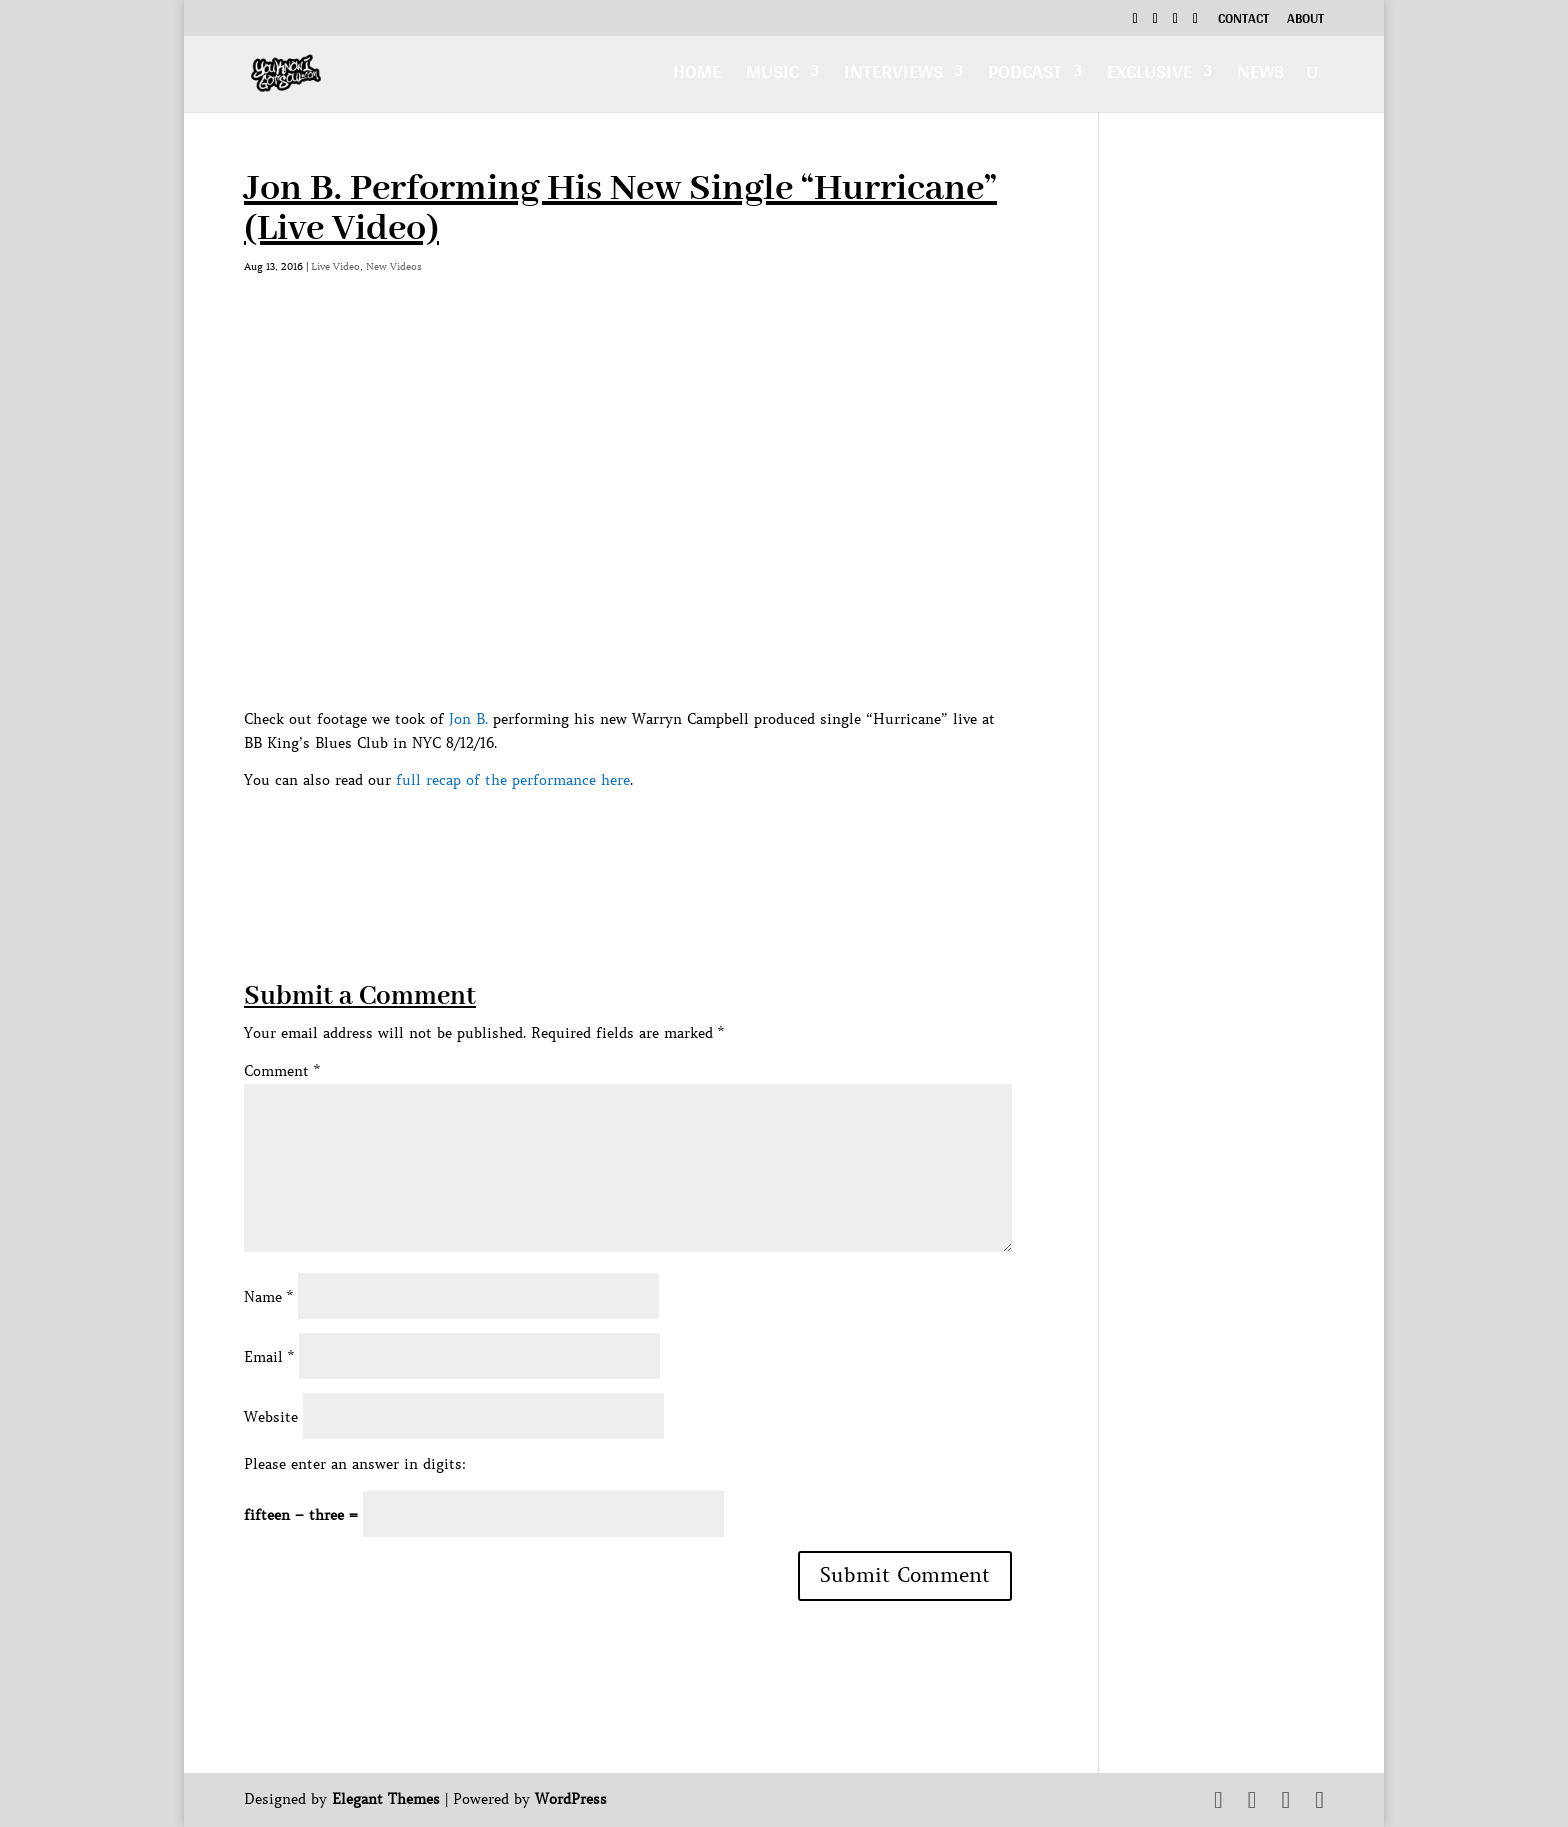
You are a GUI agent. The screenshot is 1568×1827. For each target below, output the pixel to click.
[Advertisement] (608, 838)
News (1260, 76)
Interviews (893, 76)
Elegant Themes (386, 1799)
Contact (1243, 21)
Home (697, 76)
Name (268, 1297)
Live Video (335, 266)
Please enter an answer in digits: (355, 1464)
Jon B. (468, 719)
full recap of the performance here (513, 780)
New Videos (394, 266)
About (1305, 21)
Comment (282, 1071)
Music (772, 76)
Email (269, 1357)
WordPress (571, 1799)
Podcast (1025, 76)
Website (271, 1417)
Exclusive (1149, 76)
